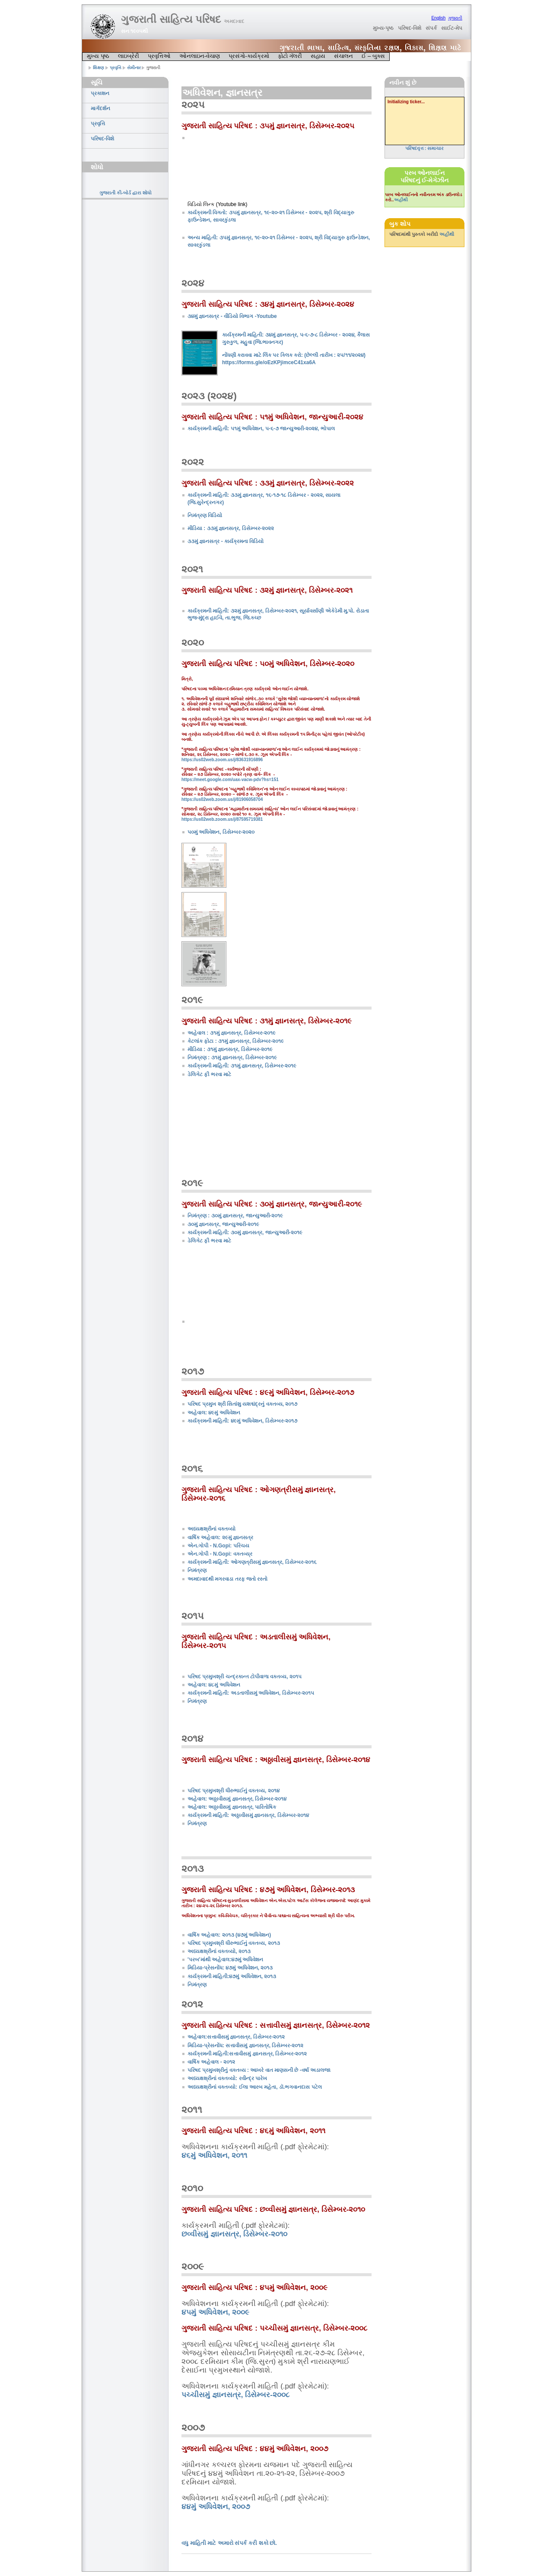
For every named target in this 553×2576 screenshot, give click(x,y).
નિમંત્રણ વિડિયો (205, 515)
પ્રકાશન (100, 93)
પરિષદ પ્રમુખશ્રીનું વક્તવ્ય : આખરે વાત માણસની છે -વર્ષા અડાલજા (259, 2070)
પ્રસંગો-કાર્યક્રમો (249, 56)
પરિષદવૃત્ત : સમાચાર (424, 148)
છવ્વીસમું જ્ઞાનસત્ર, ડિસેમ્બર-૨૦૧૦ (234, 2234)
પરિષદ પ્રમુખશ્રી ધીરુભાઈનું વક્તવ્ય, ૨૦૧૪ (234, 1791)
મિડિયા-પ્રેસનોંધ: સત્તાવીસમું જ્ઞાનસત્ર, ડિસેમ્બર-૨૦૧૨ (245, 2045)
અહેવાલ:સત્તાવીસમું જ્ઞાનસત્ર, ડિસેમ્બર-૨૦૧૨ (236, 2037)
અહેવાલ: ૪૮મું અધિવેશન (214, 1685)
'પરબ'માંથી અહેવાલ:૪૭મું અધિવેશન (225, 1960)
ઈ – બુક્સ (373, 56)
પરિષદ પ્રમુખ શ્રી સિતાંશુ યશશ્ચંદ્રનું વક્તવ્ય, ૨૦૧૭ (242, 1404)
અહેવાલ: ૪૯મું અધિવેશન (214, 1413)
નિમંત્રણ (197, 1570)
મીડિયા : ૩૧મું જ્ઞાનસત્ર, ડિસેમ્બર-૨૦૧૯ (230, 1049)
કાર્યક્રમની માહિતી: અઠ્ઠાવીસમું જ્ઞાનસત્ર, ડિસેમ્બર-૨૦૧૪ (248, 1815)
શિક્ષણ (98, 67)
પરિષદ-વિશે (409, 28)
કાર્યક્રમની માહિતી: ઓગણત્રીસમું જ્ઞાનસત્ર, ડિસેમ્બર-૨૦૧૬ (252, 1562)
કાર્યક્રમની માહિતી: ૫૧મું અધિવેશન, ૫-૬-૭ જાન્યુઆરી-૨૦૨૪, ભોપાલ (261, 429)
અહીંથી (401, 199)
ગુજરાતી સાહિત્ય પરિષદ (183, 19)
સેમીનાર (134, 67)
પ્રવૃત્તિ (115, 67)
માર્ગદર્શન (100, 108)
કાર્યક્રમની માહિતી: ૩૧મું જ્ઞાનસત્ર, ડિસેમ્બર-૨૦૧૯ (242, 1066)
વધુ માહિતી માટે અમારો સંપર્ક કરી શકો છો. (229, 2543)
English (438, 18)
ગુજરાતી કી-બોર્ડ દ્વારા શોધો (125, 192)
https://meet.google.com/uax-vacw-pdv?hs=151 (230, 779)
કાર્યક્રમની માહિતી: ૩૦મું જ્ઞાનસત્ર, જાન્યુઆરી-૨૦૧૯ (245, 1232)
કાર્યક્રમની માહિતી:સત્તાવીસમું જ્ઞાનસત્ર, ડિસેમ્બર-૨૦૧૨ (247, 2054)
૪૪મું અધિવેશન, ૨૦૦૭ (215, 2507)
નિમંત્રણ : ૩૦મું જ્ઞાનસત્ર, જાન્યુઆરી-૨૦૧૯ (235, 1216)
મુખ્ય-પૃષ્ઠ (383, 28)
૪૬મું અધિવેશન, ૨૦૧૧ (214, 2155)
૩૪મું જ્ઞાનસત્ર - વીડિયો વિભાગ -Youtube (232, 316)
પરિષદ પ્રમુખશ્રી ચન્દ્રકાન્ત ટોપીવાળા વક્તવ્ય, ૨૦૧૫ (245, 1677)
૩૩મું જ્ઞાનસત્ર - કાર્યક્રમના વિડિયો (226, 541)
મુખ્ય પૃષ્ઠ (98, 56)
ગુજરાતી (455, 18)
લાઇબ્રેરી (128, 56)
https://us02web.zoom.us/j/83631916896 (222, 759)
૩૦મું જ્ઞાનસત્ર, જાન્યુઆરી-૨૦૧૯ (223, 1224)
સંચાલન (343, 56)
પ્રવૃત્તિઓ (159, 56)
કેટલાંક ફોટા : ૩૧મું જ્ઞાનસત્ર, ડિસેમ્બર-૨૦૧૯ (236, 1041)
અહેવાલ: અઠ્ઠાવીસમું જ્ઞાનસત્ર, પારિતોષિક (232, 1807)
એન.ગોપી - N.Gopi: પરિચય (218, 1546)
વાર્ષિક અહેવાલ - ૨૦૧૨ (211, 2062)
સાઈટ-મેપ (451, 28)
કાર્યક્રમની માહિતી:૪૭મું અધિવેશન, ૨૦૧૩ (232, 1976)
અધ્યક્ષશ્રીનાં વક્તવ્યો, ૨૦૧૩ (219, 1951)
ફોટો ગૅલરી (290, 56)
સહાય (318, 56)
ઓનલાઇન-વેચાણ (199, 56)
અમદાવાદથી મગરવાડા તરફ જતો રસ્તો (227, 1579)
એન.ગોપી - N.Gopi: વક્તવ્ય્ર (220, 1554)
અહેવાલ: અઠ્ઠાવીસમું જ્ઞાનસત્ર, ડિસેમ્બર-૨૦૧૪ (237, 1799)
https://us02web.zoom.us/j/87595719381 (222, 819)
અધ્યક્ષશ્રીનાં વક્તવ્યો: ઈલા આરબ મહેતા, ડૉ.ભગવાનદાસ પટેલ (255, 2087)
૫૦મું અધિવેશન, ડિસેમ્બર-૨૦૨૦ (221, 832)
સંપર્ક (431, 28)
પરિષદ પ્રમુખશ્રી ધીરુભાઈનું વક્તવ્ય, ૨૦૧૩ (234, 1943)
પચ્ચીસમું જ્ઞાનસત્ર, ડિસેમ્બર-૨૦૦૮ (235, 2395)
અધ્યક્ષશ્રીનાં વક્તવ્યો (211, 1529)
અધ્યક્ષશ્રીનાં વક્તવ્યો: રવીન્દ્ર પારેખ (227, 2078)
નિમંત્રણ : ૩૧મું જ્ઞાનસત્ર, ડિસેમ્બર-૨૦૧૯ (232, 1058)
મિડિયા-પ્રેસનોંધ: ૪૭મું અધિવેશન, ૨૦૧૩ (230, 1968)
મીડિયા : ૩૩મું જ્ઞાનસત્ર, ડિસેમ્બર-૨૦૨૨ (231, 528)
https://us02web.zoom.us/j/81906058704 (222, 799)
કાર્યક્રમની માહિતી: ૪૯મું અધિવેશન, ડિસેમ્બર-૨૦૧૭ (242, 1421)
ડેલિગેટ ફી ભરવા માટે (209, 1074)
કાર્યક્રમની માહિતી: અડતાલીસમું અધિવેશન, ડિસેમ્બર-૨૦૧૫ (251, 1693)
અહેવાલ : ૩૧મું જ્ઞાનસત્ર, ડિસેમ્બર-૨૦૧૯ (232, 1033)
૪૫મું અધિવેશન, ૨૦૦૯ (215, 2312)
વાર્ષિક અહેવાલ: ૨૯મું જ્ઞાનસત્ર (220, 1537)
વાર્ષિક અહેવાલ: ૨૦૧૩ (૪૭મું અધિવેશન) (229, 1935)
